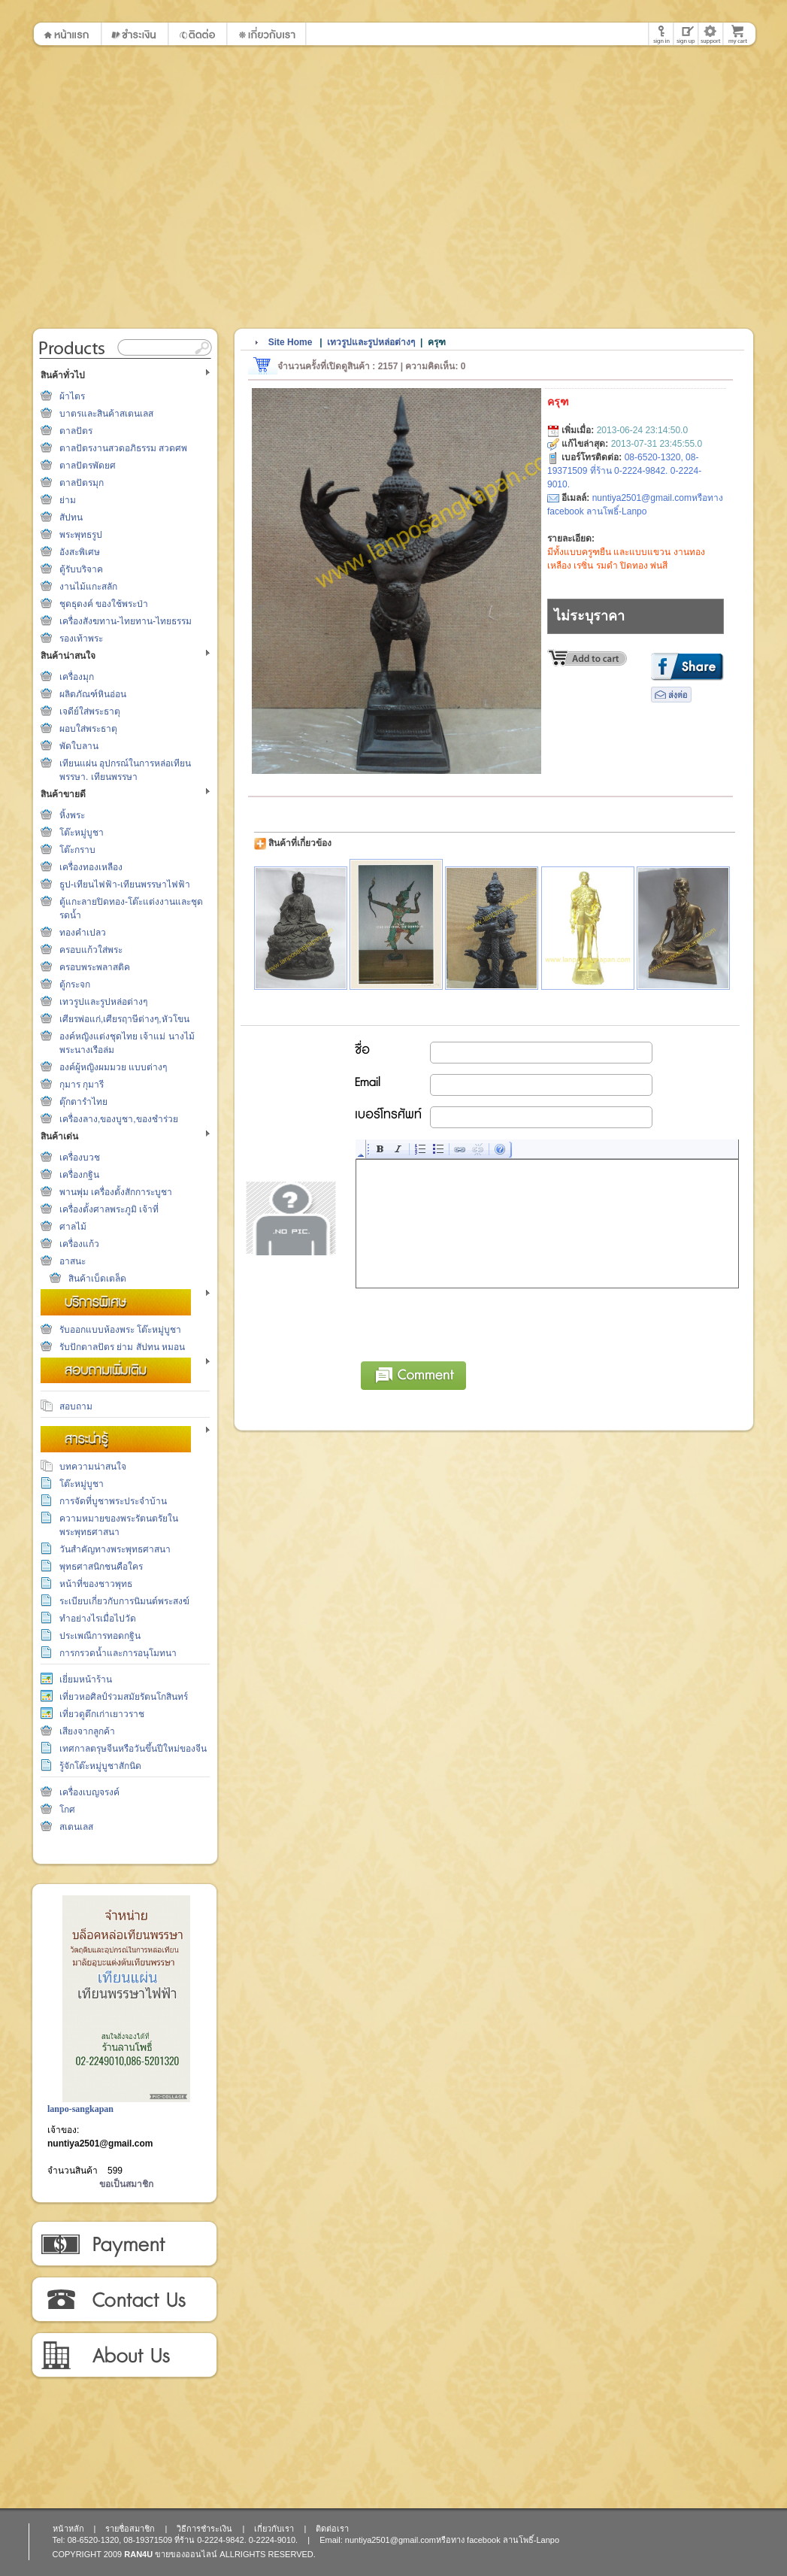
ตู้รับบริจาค (81, 569)
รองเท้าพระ (81, 638)
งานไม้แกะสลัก (88, 586)
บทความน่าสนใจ (92, 1466)
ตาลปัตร (75, 431)
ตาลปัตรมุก (81, 483)
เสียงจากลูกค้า (87, 1731)
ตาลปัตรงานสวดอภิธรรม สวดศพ (123, 448)
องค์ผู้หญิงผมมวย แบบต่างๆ (113, 1067)
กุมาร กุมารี (81, 1084)
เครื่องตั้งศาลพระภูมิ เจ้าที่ (109, 1209)
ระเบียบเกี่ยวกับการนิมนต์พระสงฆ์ (124, 1601)
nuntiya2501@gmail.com (100, 2143)
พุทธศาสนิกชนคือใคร (101, 1566)
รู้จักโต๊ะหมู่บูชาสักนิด (100, 1766)
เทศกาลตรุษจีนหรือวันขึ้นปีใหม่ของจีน (133, 1748)
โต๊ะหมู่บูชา (81, 832)
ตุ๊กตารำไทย (83, 1102)
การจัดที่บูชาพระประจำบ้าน (113, 1501)
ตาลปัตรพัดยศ (87, 465)
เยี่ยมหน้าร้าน (85, 1679)
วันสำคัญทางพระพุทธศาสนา (115, 1549)
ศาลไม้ (72, 1226)
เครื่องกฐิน (79, 1175)
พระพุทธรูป (80, 534)
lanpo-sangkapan (80, 2109)
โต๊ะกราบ (77, 850)
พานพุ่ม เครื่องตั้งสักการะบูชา (115, 1192)
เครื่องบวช (79, 1157)
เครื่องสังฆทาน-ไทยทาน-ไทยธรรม (125, 621)
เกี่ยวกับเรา (124, 2356)
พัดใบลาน (78, 746)
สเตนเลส (76, 1827)
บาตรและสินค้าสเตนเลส (106, 413)
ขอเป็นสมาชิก (126, 2184)
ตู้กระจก (74, 984)
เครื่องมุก (76, 677)
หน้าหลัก (68, 2528)
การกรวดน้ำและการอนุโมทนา (118, 1653)
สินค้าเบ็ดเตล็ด (97, 1278)
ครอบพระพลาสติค (94, 967)
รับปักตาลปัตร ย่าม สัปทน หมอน (122, 1347)
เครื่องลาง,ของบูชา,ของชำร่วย (118, 1119)
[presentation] (470, 1322)
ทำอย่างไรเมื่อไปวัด (97, 1618)
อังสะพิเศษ (79, 552)
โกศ (67, 1809)
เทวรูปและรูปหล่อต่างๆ (103, 1002)
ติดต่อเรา (124, 2300)
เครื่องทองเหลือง (91, 867)
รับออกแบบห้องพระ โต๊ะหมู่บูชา (120, 1329)
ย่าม (67, 500)
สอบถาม (75, 1406)
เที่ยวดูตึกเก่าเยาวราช (101, 1714)
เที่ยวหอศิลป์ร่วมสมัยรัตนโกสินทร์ (123, 1697)
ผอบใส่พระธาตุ (88, 729)
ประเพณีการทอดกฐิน (100, 1636)
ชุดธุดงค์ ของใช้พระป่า (103, 604)
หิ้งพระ (72, 815)
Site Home (290, 342)
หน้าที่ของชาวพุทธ (95, 1584)
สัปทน (71, 517)
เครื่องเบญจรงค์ (89, 1792)
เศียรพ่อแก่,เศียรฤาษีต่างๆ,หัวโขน (124, 1019)
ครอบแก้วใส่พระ (91, 950)
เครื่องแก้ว (79, 1244)
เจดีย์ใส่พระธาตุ (89, 711)
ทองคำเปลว (82, 932)
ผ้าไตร (72, 396)
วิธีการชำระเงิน (124, 2244)
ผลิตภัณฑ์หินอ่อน (92, 694)
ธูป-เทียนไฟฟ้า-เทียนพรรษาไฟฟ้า (124, 884)
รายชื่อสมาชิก (130, 2528)
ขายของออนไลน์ (186, 2554)
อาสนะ (72, 1261)
